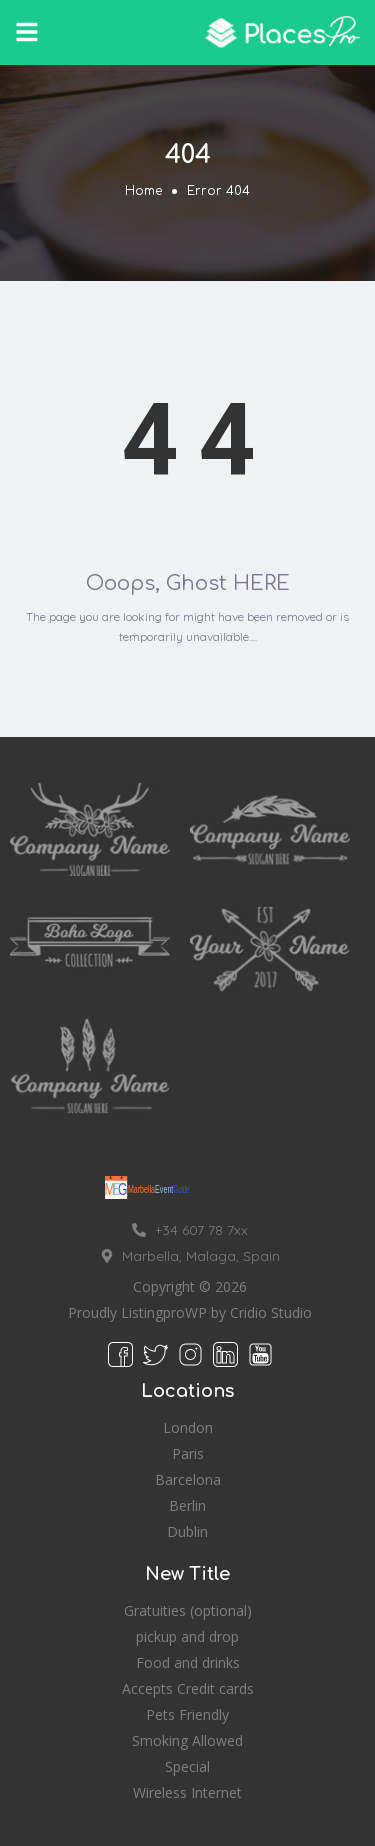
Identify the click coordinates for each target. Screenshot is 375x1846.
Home (143, 191)
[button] (27, 32)
